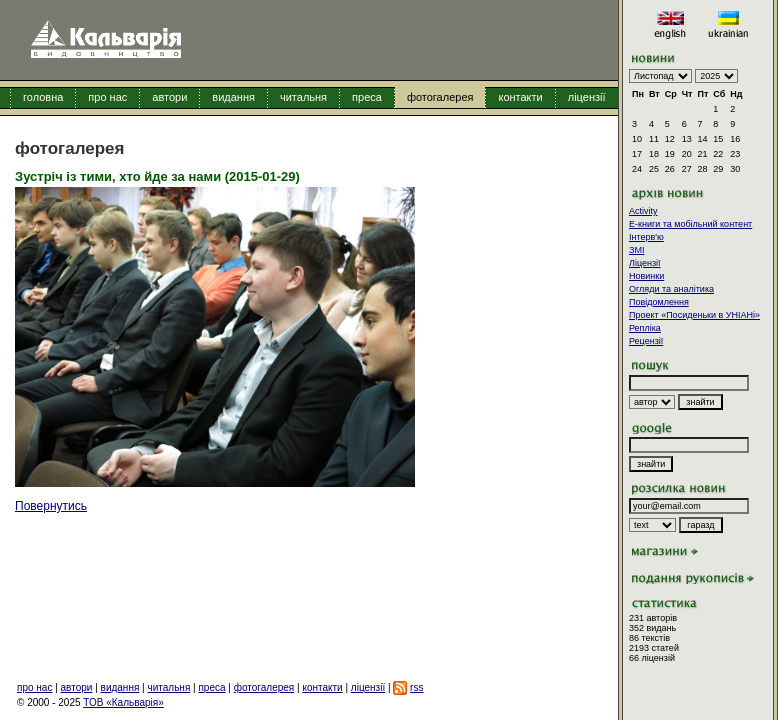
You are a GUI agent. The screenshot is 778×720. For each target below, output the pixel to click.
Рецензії (646, 341)
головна (43, 97)
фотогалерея (440, 97)
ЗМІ (636, 250)
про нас (107, 97)
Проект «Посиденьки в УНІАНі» (694, 315)
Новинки (646, 276)
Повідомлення (659, 302)
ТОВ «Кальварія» (123, 702)
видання (233, 97)
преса (367, 97)
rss (416, 687)
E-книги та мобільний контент (690, 224)
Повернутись (51, 506)
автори (169, 97)
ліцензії (587, 97)
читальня (303, 97)
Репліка (645, 328)
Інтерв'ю (646, 237)
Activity (643, 211)
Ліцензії (645, 263)
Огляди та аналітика (671, 289)
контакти (520, 97)
